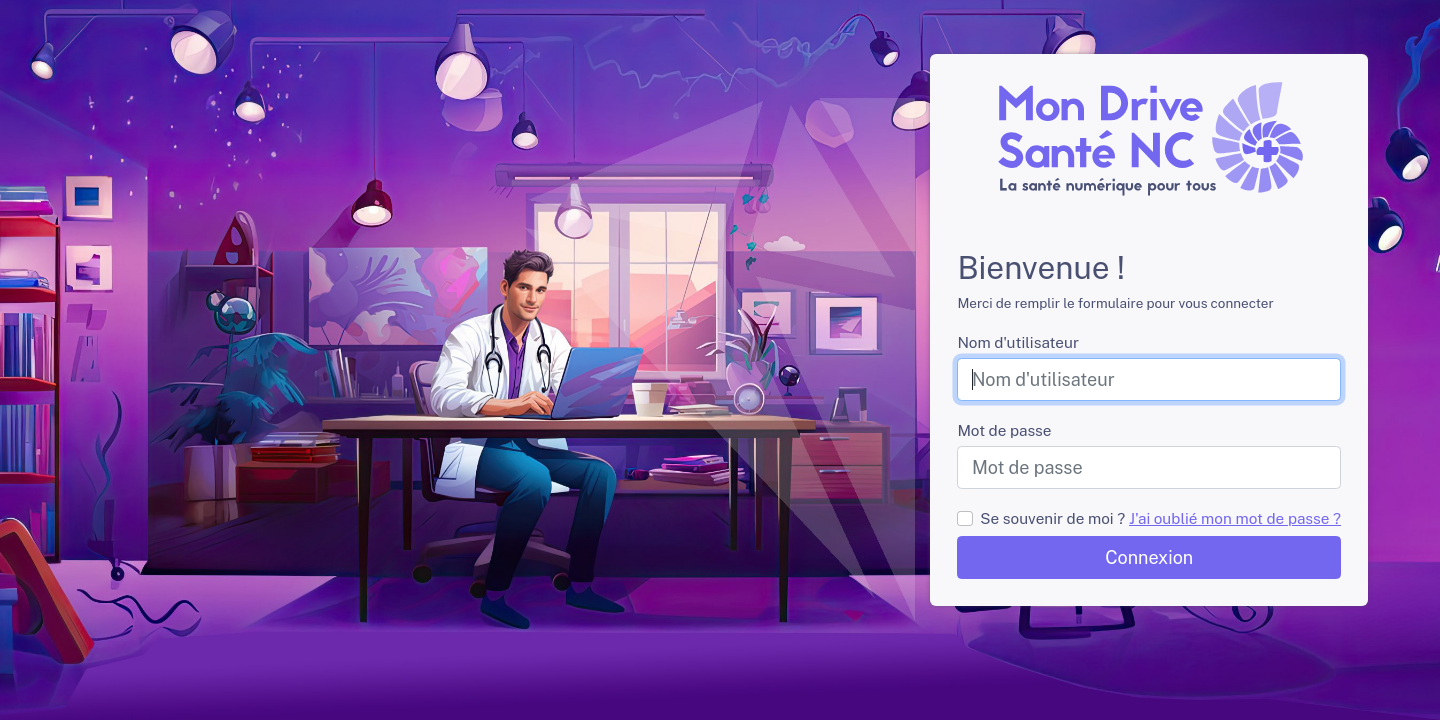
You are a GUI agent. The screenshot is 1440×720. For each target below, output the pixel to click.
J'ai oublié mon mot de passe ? (1235, 518)
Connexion (1149, 557)
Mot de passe (1004, 430)
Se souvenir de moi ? (1052, 518)
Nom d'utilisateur (1017, 342)
